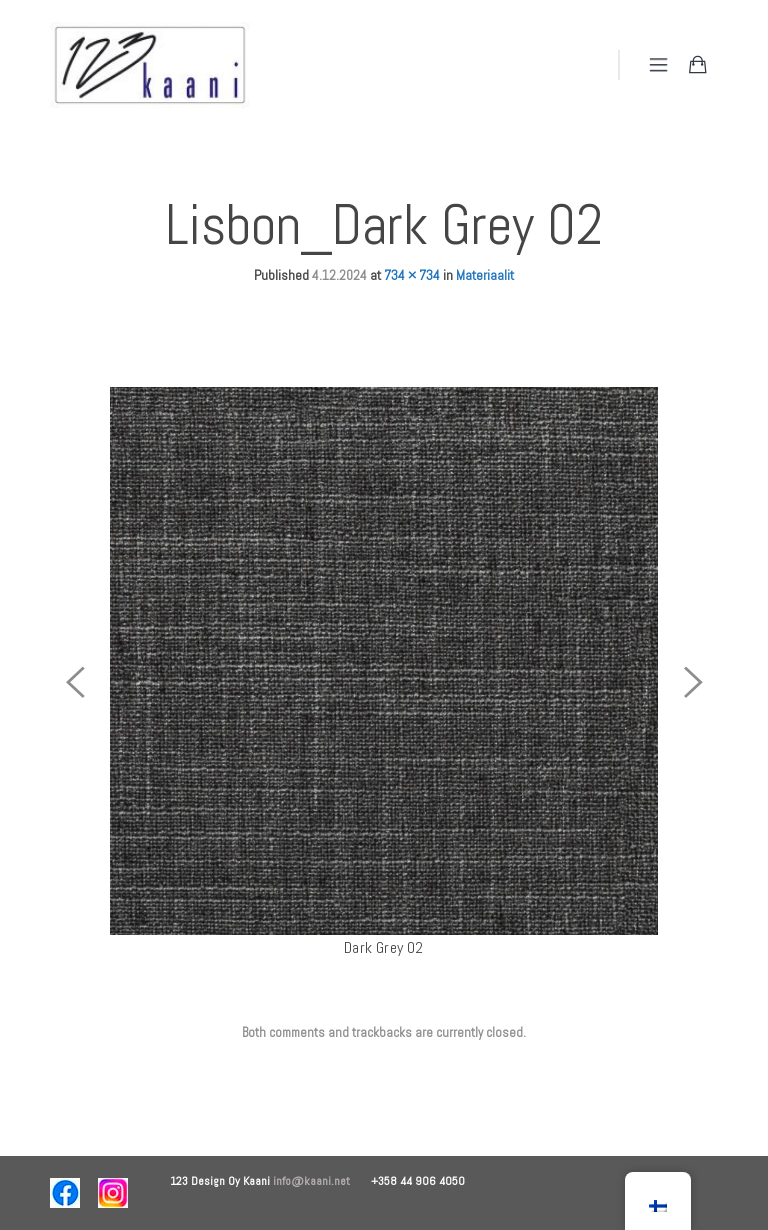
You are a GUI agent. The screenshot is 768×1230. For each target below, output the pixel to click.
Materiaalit (485, 275)
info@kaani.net (322, 1181)
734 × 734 (412, 275)
